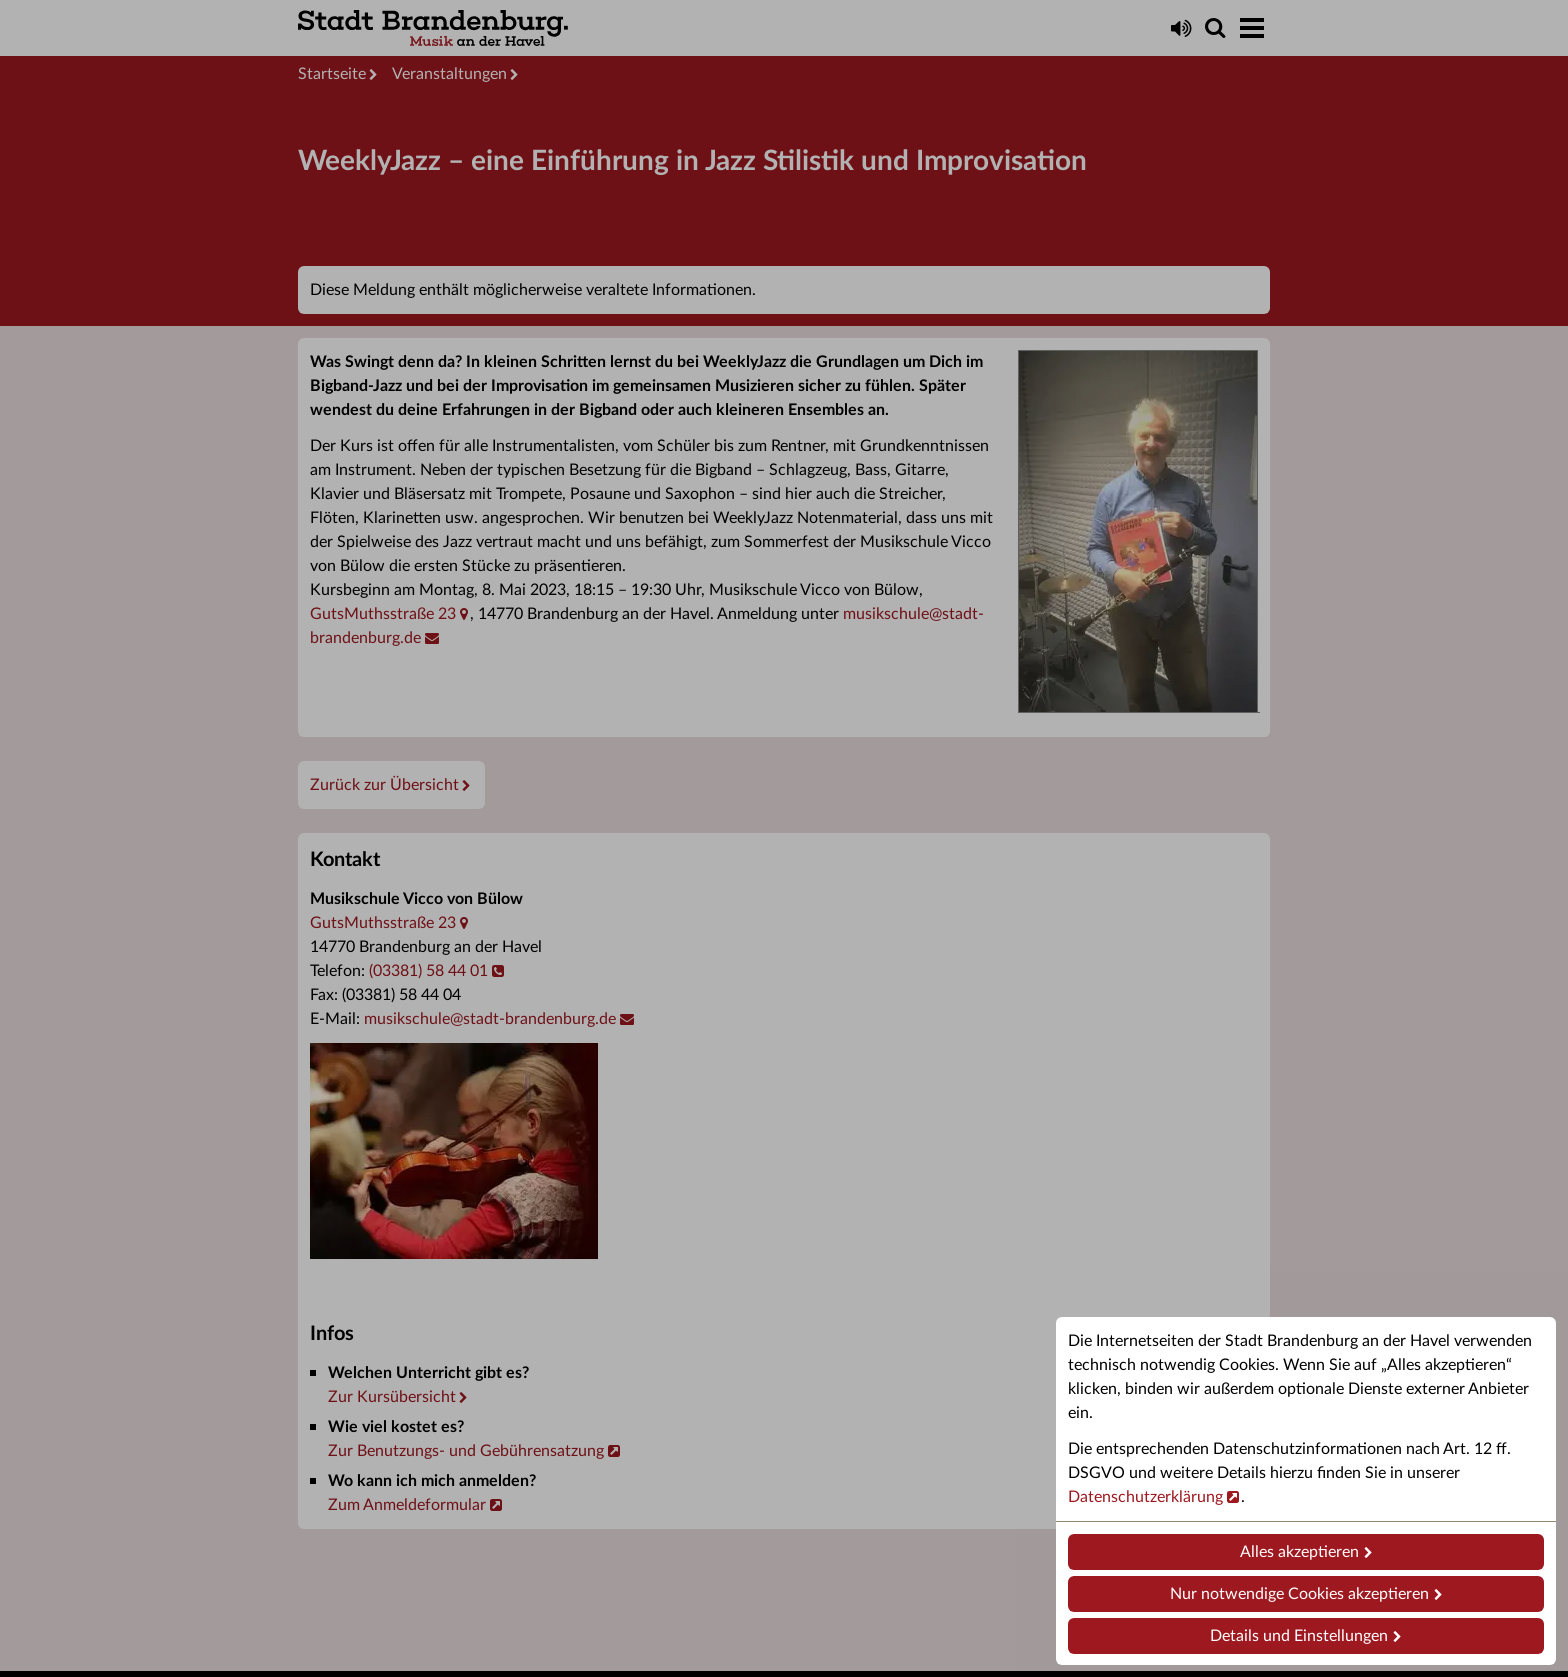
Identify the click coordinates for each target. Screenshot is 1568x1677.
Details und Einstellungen (1299, 1636)
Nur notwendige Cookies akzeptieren (1299, 1594)
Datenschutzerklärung (1145, 1497)
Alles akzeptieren (1299, 1552)
